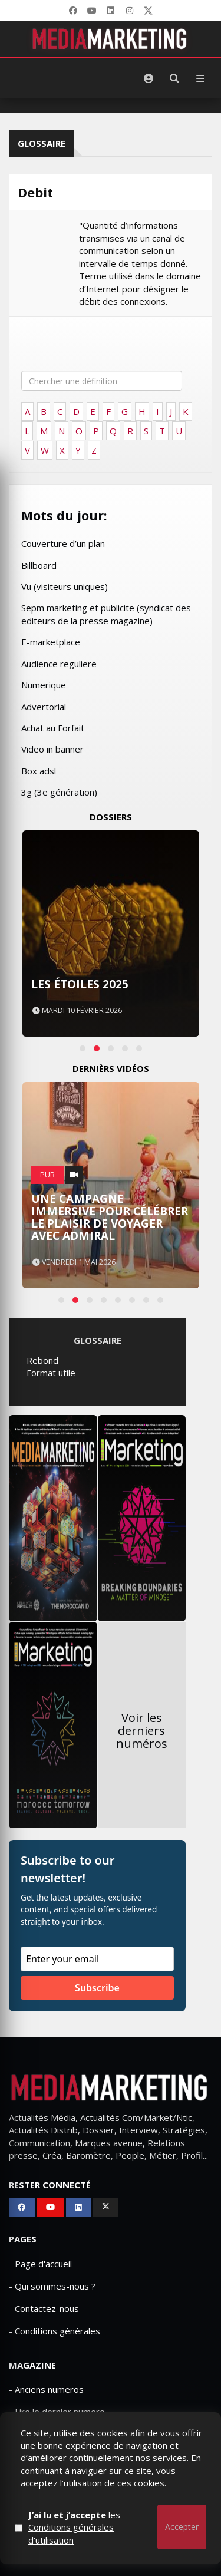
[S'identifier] (148, 78)
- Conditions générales (54, 2331)
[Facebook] (73, 10)
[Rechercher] (174, 78)
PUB (47, 1175)
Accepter (182, 2526)
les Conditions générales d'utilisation (74, 2527)
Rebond (42, 1360)
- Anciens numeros (46, 2389)
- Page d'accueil (40, 2264)
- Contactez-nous (44, 2308)
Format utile (51, 1372)
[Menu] (200, 78)
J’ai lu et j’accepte (74, 2527)
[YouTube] (92, 10)
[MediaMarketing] (111, 39)
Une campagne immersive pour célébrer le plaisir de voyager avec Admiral (109, 1217)
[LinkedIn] (111, 10)
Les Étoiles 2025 (79, 984)
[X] (148, 10)
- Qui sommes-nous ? (52, 2286)
